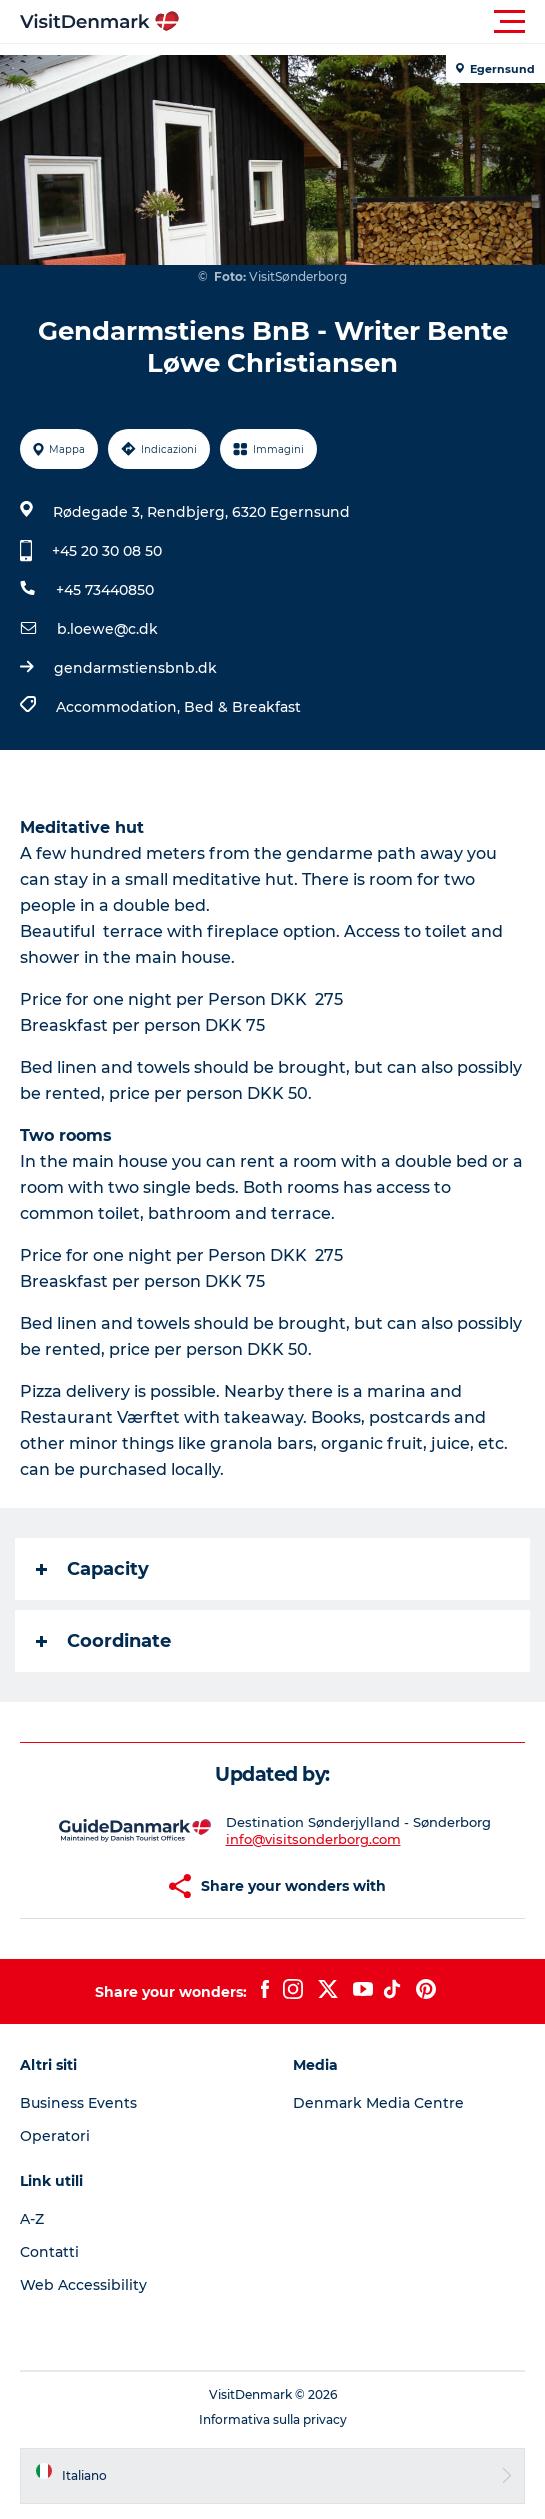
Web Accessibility (83, 2285)
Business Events (78, 2103)
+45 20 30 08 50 (107, 551)
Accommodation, (120, 707)
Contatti (49, 2252)
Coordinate (103, 1641)
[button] (362, 22)
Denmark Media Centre (378, 2103)
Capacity (92, 1569)
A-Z (32, 2219)
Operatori (55, 2136)
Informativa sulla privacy (273, 2419)
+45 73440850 (105, 590)
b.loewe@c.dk (107, 629)
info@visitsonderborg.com (313, 1839)
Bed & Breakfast (242, 707)
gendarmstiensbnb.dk (135, 668)
